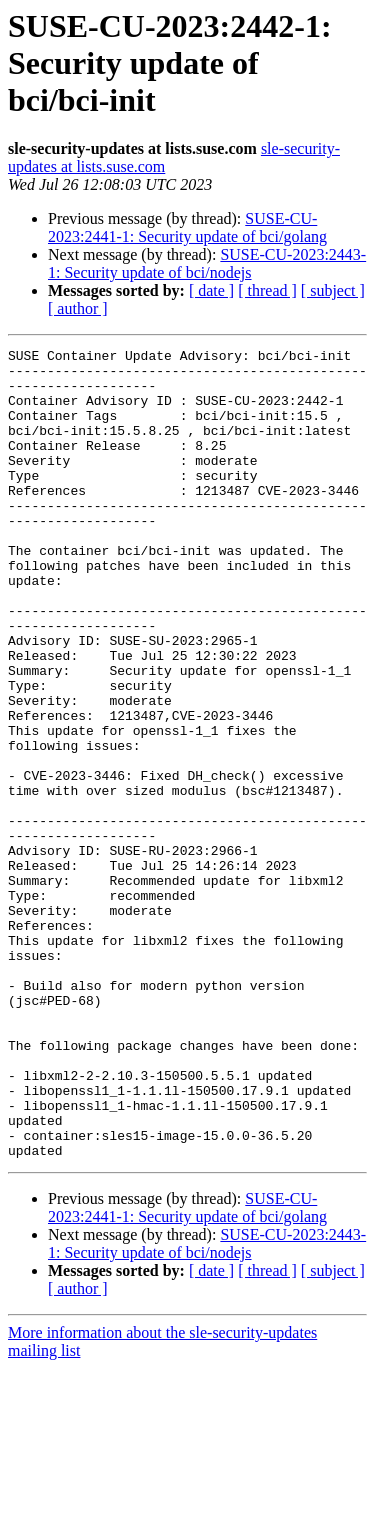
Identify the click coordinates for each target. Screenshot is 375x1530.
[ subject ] (333, 290)
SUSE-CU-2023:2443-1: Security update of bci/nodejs (207, 263)
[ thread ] (267, 290)
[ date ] (211, 290)
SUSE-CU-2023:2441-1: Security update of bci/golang (187, 227)
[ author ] (78, 308)
